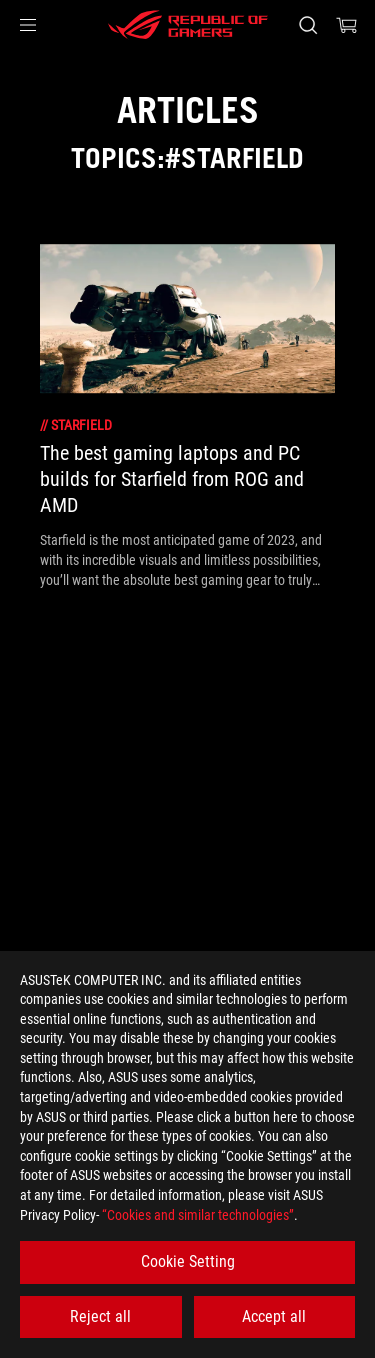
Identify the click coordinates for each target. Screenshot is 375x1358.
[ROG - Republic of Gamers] (188, 25)
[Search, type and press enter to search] (307, 25)
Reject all (100, 1316)
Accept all (274, 1316)
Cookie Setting (188, 1261)
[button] (28, 25)
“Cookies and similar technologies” (198, 1215)
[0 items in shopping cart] (347, 25)
